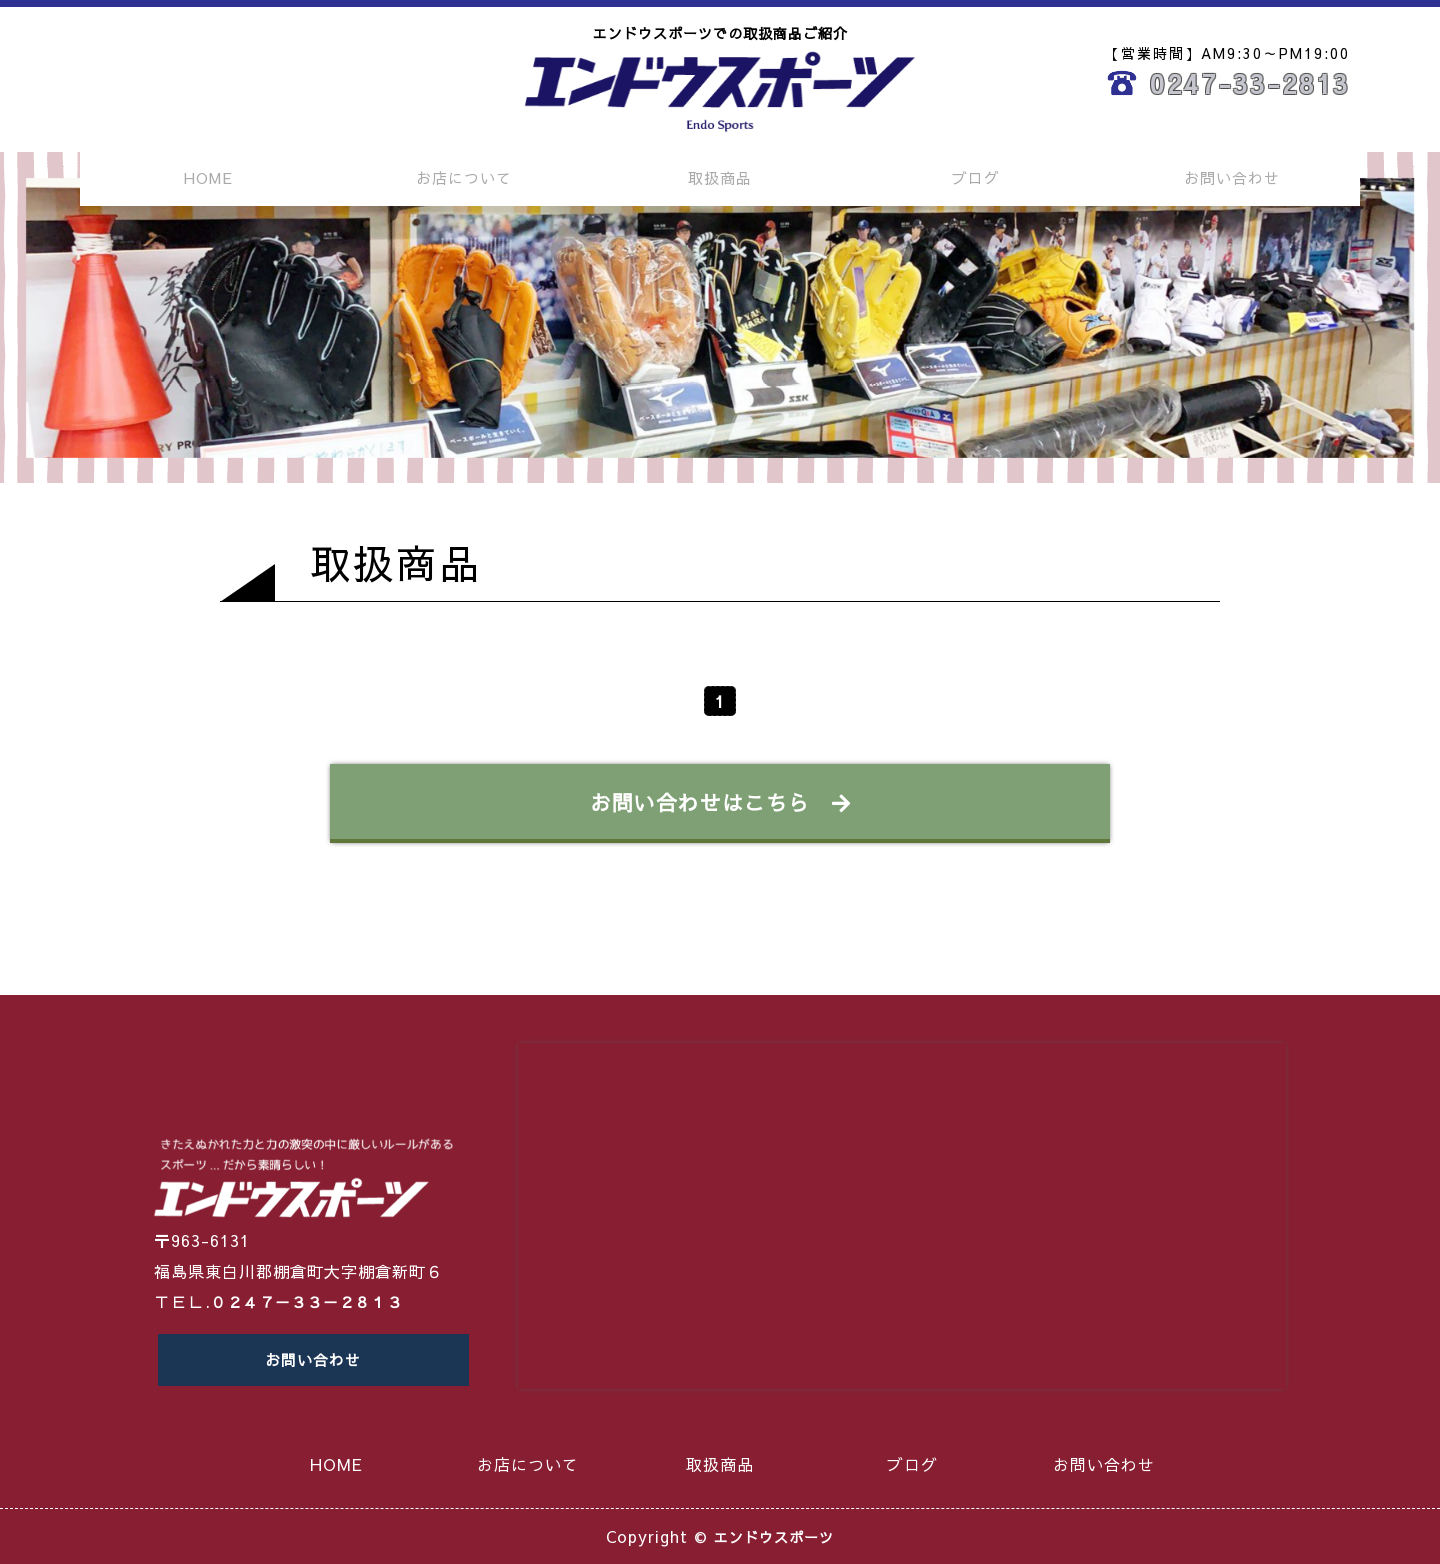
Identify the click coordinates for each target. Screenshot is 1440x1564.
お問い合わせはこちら (720, 801)
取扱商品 (720, 177)
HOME (208, 177)
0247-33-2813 (1250, 83)
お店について (464, 177)
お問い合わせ (1232, 177)
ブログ (976, 177)
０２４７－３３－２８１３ (313, 1291)
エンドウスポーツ (774, 1536)
